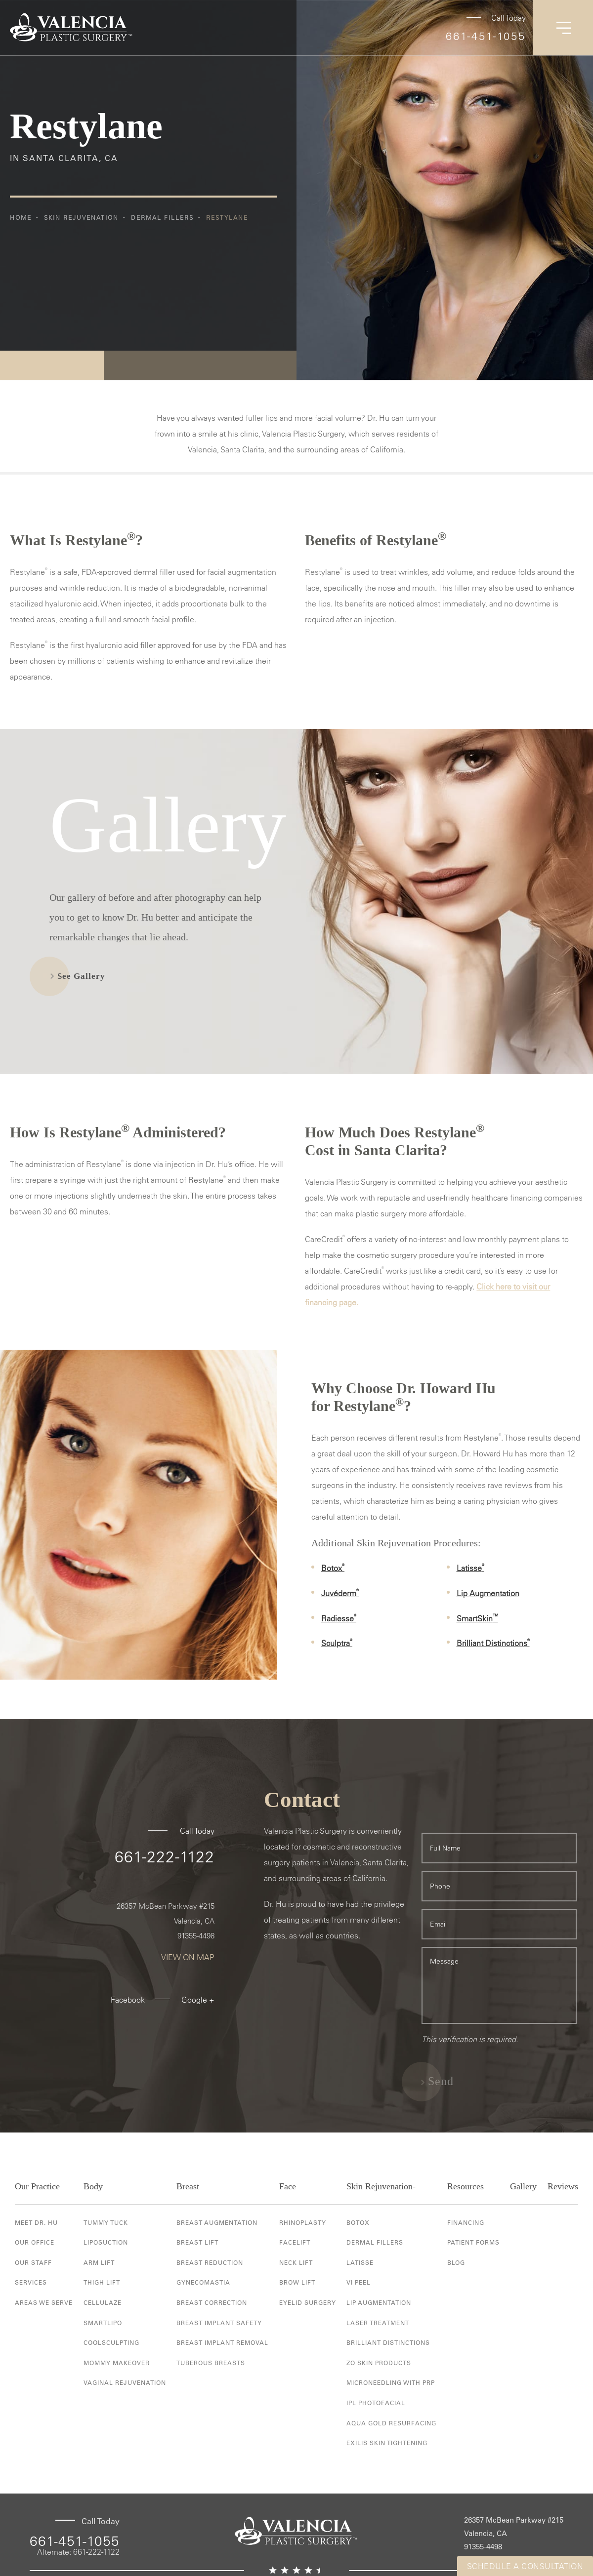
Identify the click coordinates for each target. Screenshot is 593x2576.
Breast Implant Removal (222, 2342)
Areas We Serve (44, 2302)
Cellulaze (103, 2302)
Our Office (34, 2242)
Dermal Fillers (162, 217)
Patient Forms (473, 2242)
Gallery (523, 2186)
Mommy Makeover (117, 2363)
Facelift (294, 2242)
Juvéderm (340, 1593)
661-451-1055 (486, 36)
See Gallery (81, 976)
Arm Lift (99, 2262)
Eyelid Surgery (307, 2302)
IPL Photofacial (375, 2403)
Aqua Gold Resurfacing (391, 2423)
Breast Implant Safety (219, 2323)
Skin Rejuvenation (81, 217)
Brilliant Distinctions (493, 1643)
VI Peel (358, 2282)
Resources (465, 2186)
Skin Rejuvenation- (381, 2186)
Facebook (128, 2000)
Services (31, 2282)
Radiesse (338, 1618)
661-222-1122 (164, 1856)
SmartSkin (477, 1618)
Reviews (563, 2186)
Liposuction (106, 2242)
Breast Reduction (209, 2262)
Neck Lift (296, 2262)
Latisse (470, 1568)
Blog (456, 2262)
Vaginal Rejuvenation (125, 2382)
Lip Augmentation (488, 1593)
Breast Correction (211, 2302)
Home (21, 217)
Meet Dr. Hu (36, 2222)
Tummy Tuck (106, 2222)
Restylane (227, 217)
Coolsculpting (111, 2342)
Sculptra (336, 1643)
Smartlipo (103, 2323)
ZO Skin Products (378, 2363)
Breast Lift (197, 2242)
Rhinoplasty (302, 2222)
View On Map (187, 1957)
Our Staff (33, 2262)
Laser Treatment (377, 2323)
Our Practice (37, 2186)
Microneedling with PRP (390, 2382)
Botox (332, 1568)
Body (93, 2186)
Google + (197, 2000)
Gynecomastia (203, 2282)
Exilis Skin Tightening (386, 2443)
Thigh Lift (102, 2282)
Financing (465, 2222)
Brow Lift (297, 2282)
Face (287, 2186)
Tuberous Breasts (210, 2363)
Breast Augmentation (216, 2222)
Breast (187, 2186)
